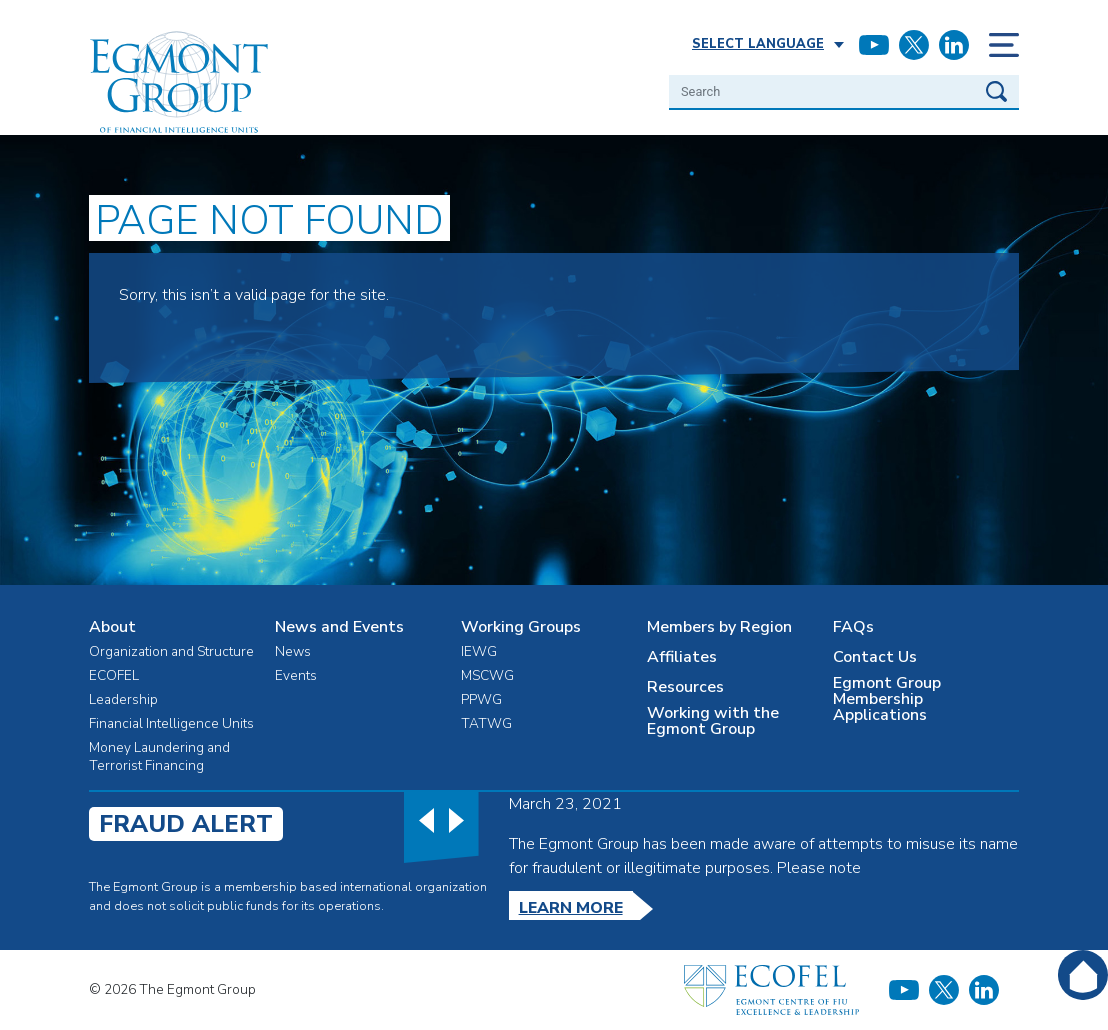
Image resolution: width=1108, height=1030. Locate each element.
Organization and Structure (171, 652)
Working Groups (521, 627)
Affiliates (682, 657)
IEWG (479, 652)
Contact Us (875, 657)
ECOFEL (114, 676)
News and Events (339, 627)
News (293, 652)
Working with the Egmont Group (713, 721)
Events (296, 676)
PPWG (481, 700)
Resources (685, 687)
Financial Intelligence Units (171, 724)
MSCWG (487, 676)
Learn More (571, 908)
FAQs (853, 627)
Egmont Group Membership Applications (887, 699)
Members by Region (719, 627)
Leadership (123, 700)
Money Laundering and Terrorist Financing (159, 756)
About (112, 627)
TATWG (486, 724)
